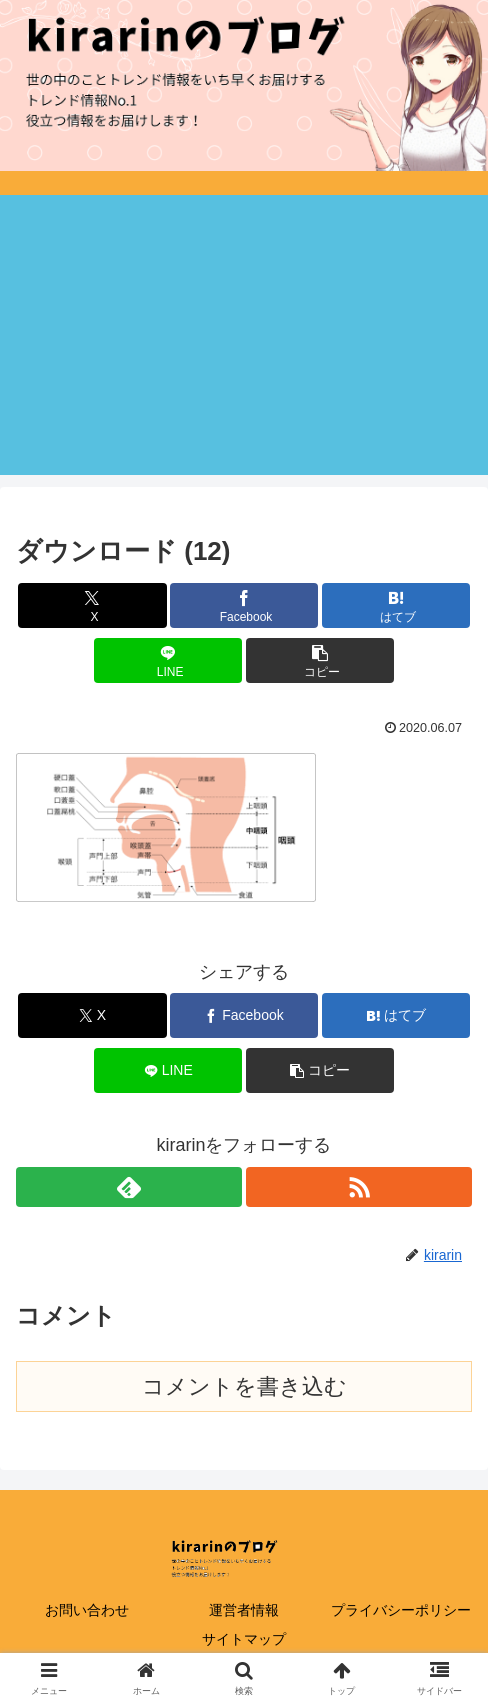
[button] (320, 660)
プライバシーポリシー (401, 1610)
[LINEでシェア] (168, 660)
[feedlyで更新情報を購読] (129, 1187)
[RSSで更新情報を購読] (359, 1187)
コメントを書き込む (244, 1386)
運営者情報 (244, 1610)
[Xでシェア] (92, 605)
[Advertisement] (244, 335)
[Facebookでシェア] (244, 605)
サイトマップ (244, 1639)
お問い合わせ (87, 1610)
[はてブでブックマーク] (396, 605)
